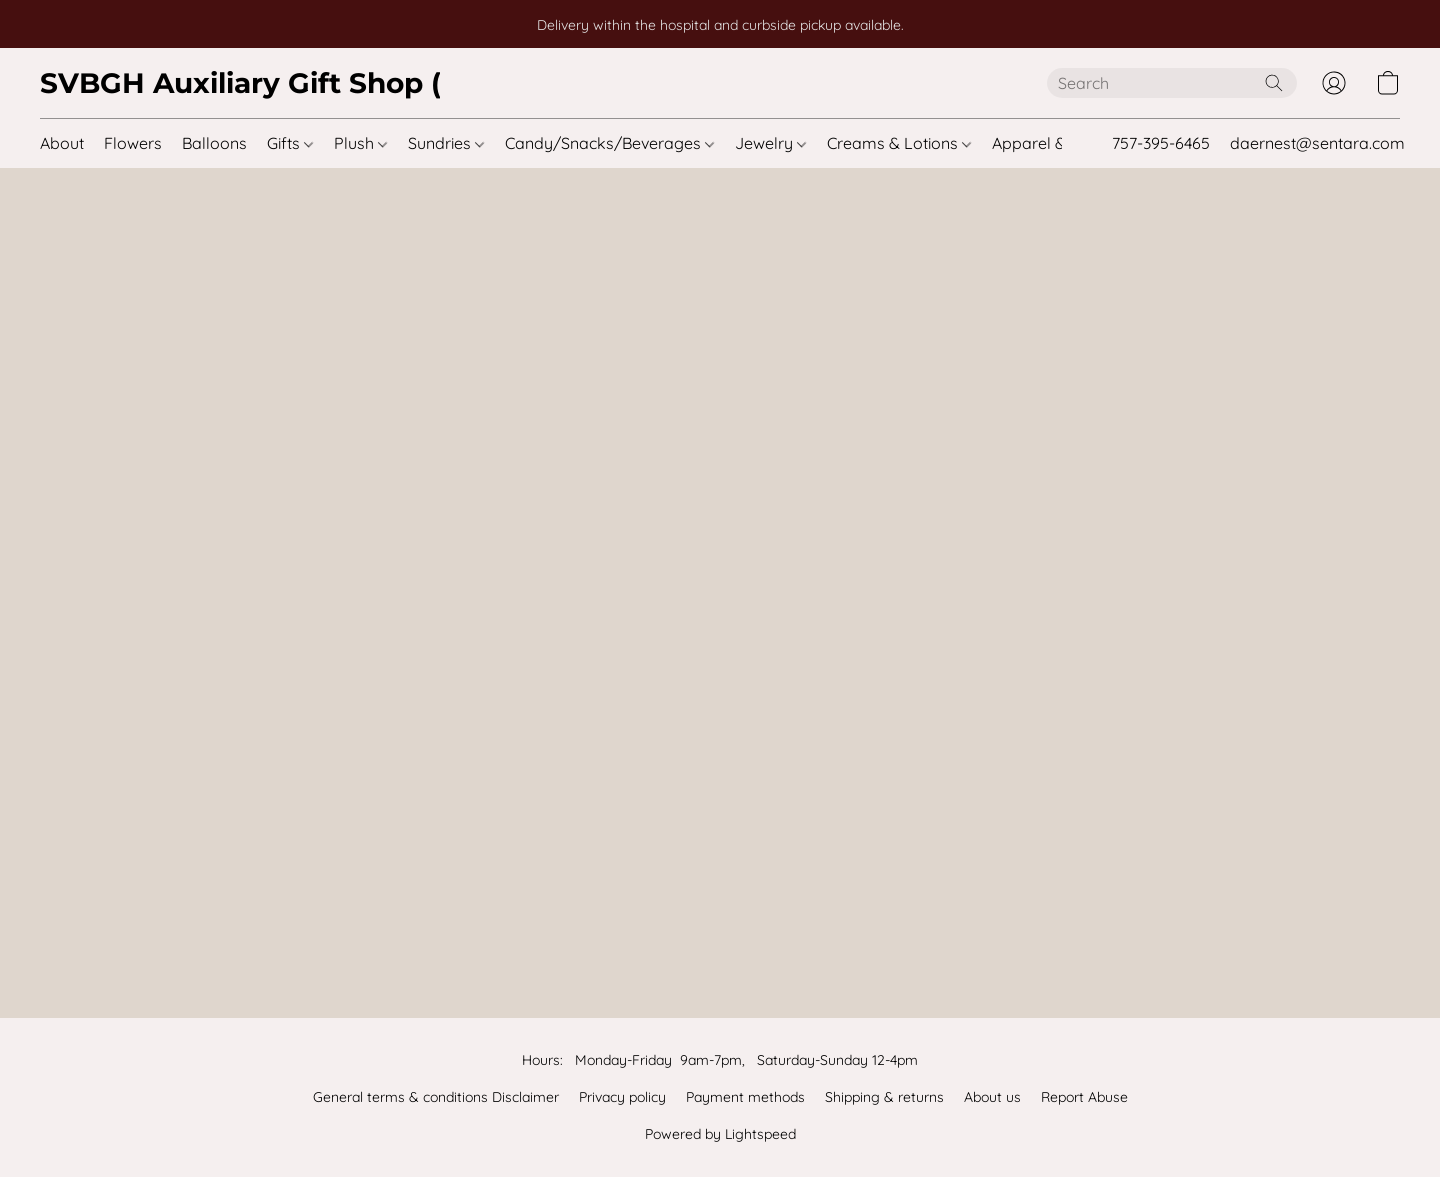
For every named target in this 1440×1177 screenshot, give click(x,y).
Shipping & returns (884, 1097)
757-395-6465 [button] (1161, 143)
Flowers (133, 143)
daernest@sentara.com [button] (1317, 143)
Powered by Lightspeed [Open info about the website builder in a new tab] (720, 1134)
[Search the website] (1274, 83)
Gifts (290, 143)
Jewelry (770, 143)
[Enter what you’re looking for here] (1172, 83)
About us (992, 1097)
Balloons (214, 143)
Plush (360, 143)
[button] (240, 83)
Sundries (446, 143)
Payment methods (745, 1097)
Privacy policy (622, 1097)
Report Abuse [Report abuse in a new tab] (1084, 1097)
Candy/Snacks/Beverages (609, 143)
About (62, 143)
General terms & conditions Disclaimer (436, 1097)
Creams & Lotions (899, 143)
